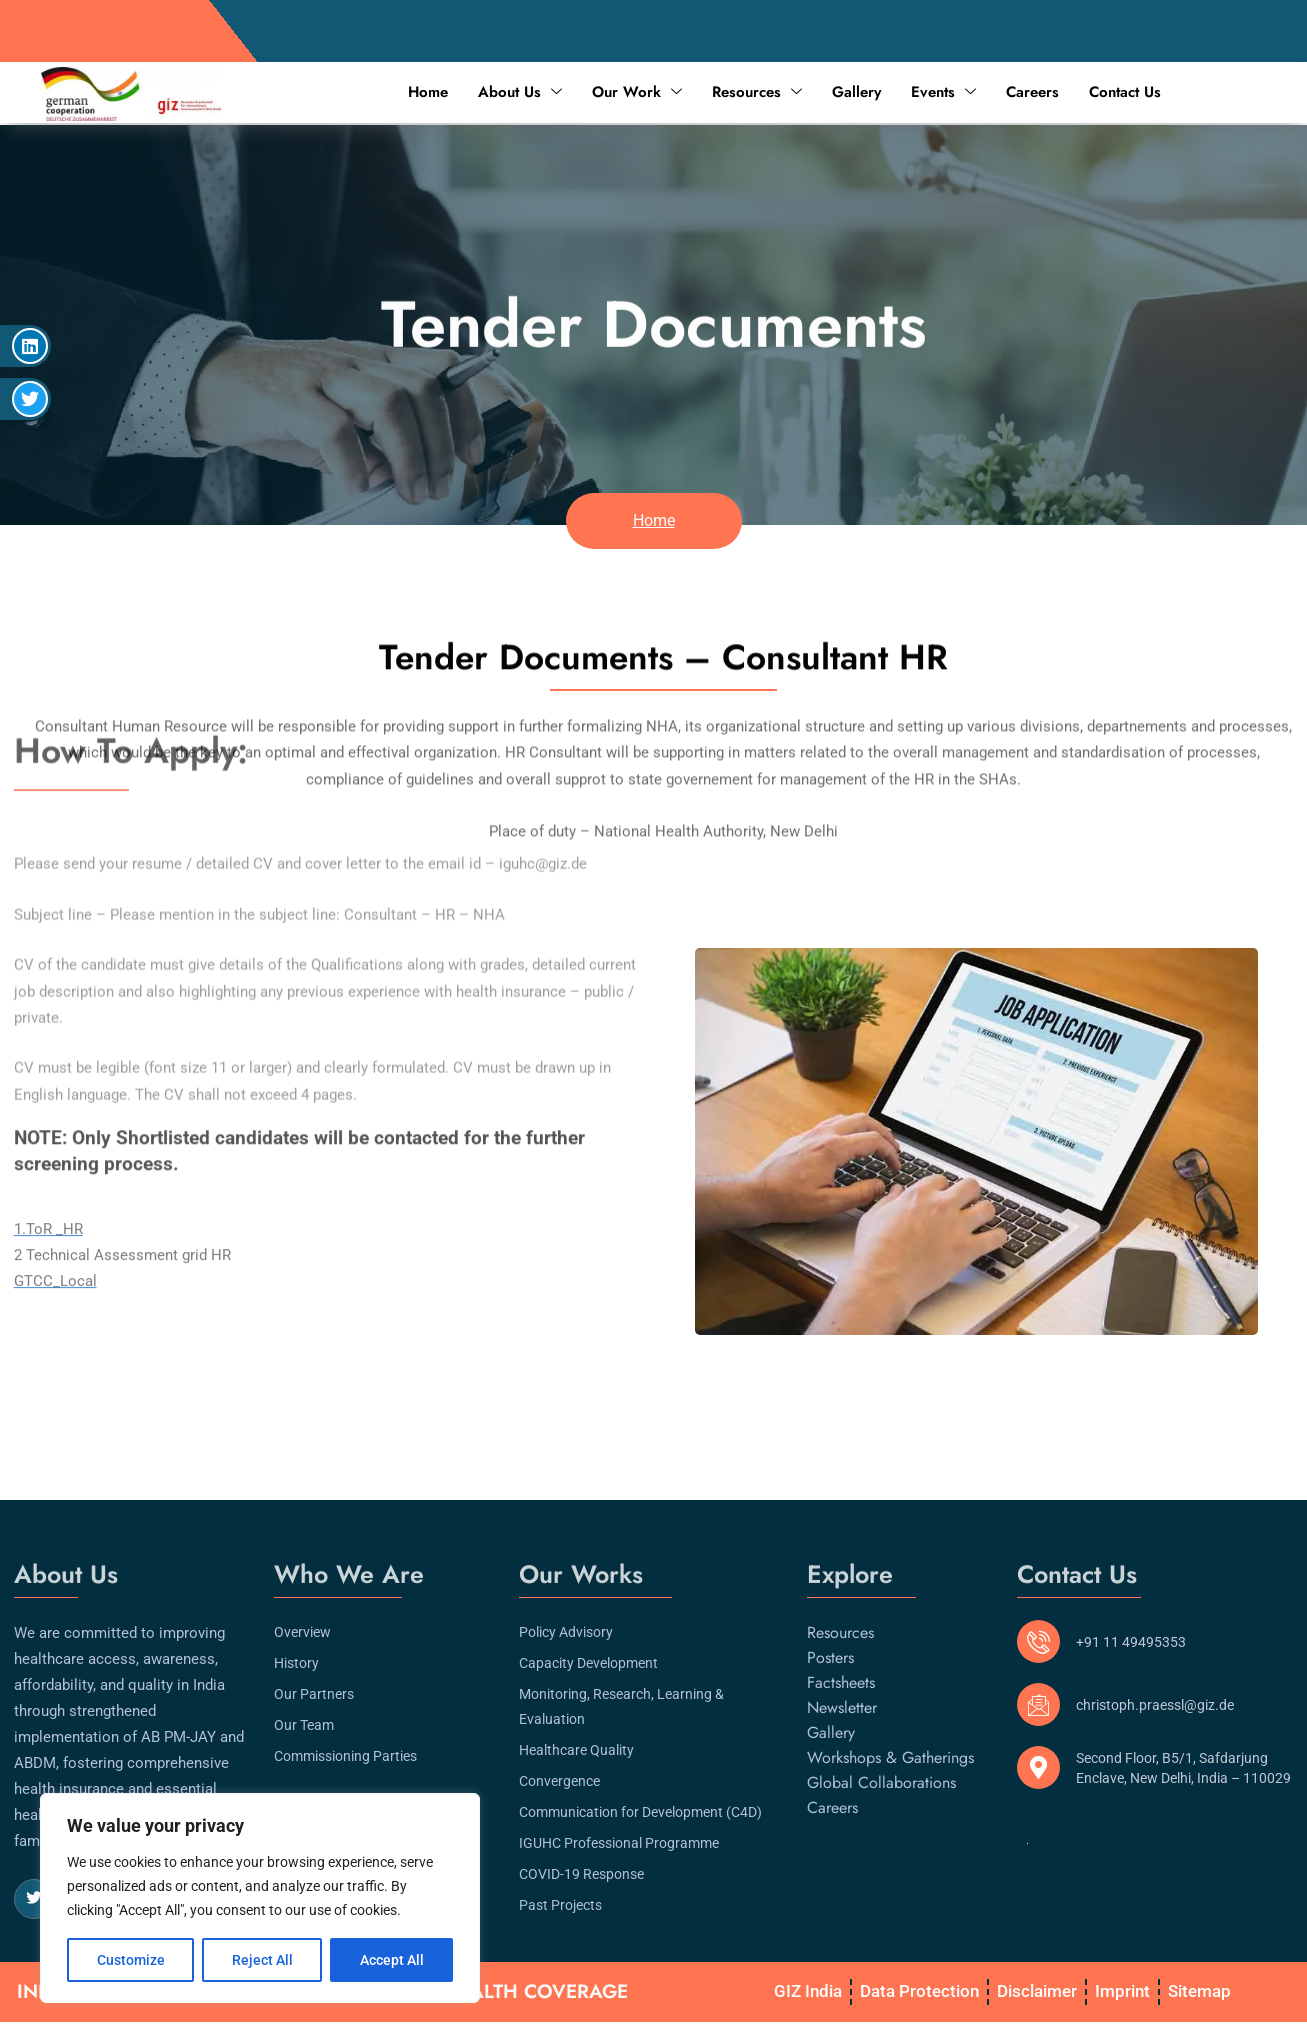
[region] (260, 1898)
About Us (520, 92)
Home (428, 92)
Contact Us (1125, 92)
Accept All (392, 1960)
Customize (131, 1960)
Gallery (856, 92)
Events (943, 92)
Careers (1032, 92)
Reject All (262, 1960)
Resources (757, 92)
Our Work (637, 92)
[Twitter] (34, 1891)
